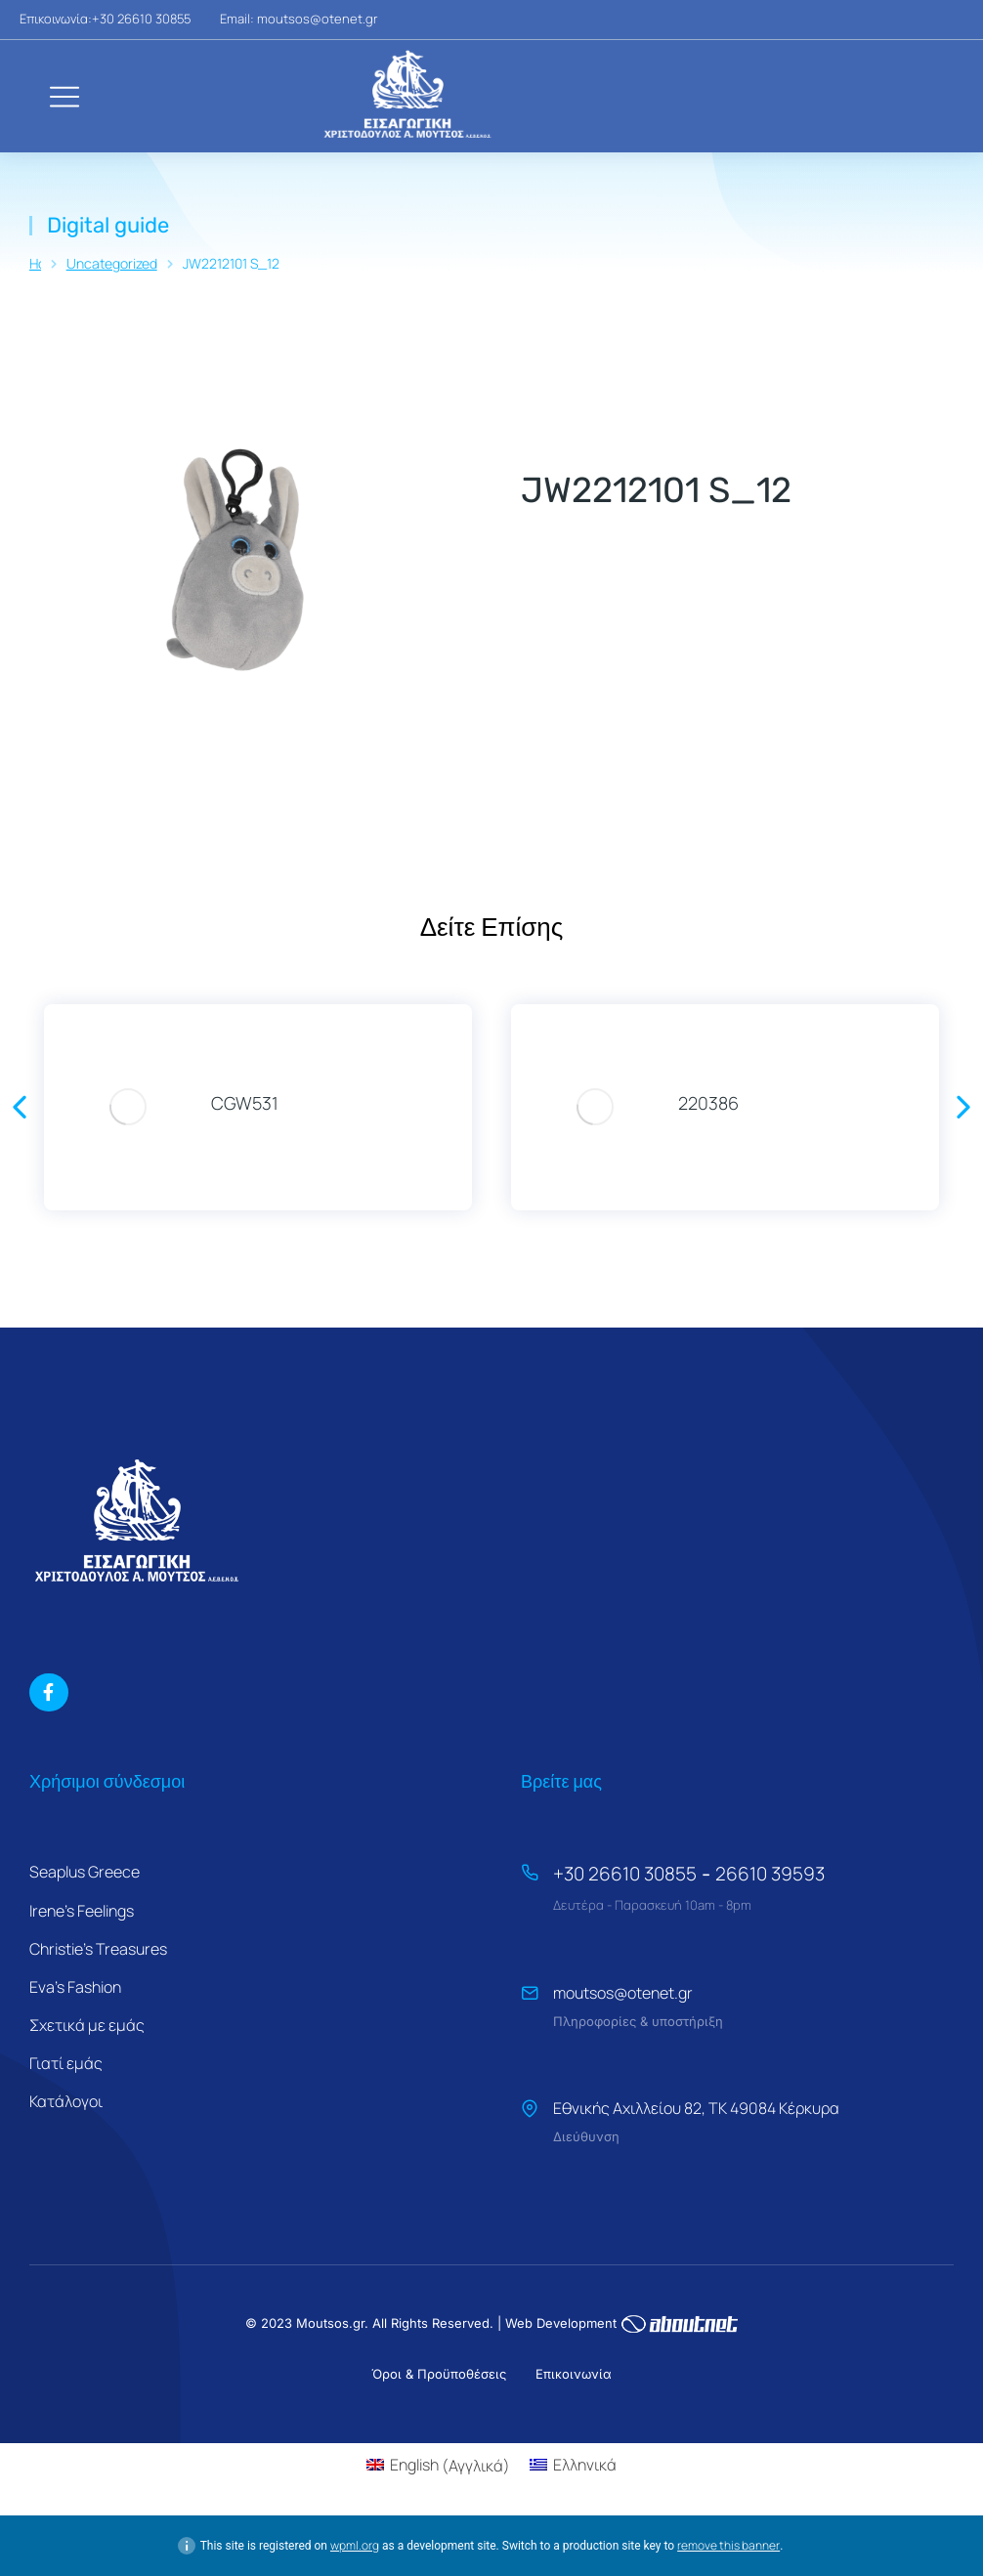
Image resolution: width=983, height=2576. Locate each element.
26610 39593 (770, 1873)
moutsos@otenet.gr (623, 1993)
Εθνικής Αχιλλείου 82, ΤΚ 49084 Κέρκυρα (696, 2108)
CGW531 (244, 1103)
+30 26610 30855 (625, 1873)
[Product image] (128, 1107)
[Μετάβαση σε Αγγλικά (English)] (438, 2465)
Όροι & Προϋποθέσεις (438, 2374)
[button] (19, 1106)
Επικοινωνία (573, 2374)
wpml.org (354, 2545)
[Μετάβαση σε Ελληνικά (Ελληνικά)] (573, 2465)
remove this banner (728, 2545)
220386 (708, 1103)
